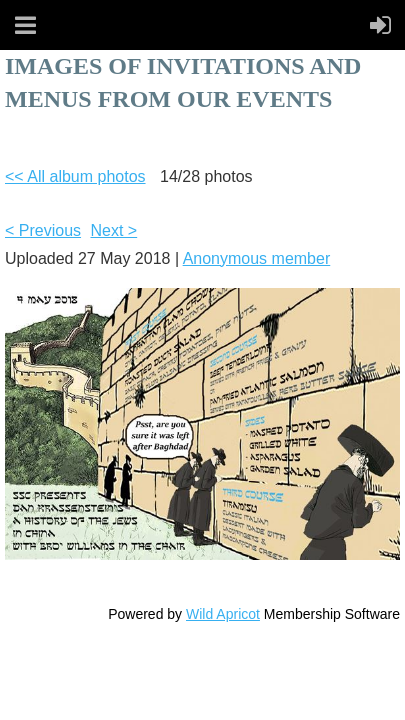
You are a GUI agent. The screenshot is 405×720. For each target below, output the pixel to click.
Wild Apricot (223, 614)
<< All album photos (75, 176)
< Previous (43, 230)
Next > (114, 230)
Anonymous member (257, 258)
